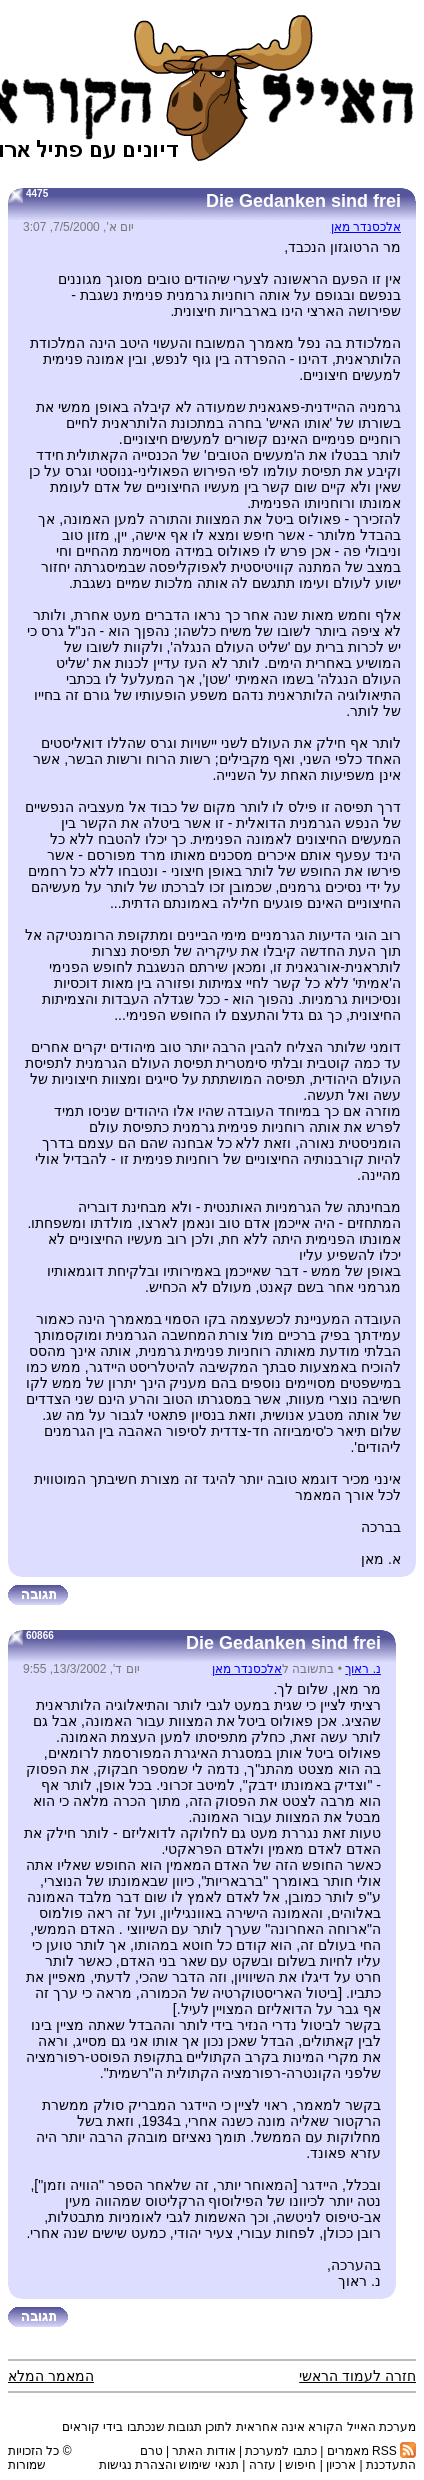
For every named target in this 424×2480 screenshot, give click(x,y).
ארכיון (341, 2465)
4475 (37, 193)
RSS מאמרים (371, 2451)
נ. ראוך (363, 1669)
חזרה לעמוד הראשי (357, 2376)
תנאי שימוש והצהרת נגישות (169, 2465)
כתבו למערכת (280, 2451)
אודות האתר (203, 2451)
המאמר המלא (51, 2376)
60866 (40, 1635)
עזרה (262, 2465)
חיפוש (300, 2465)
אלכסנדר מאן (366, 227)
